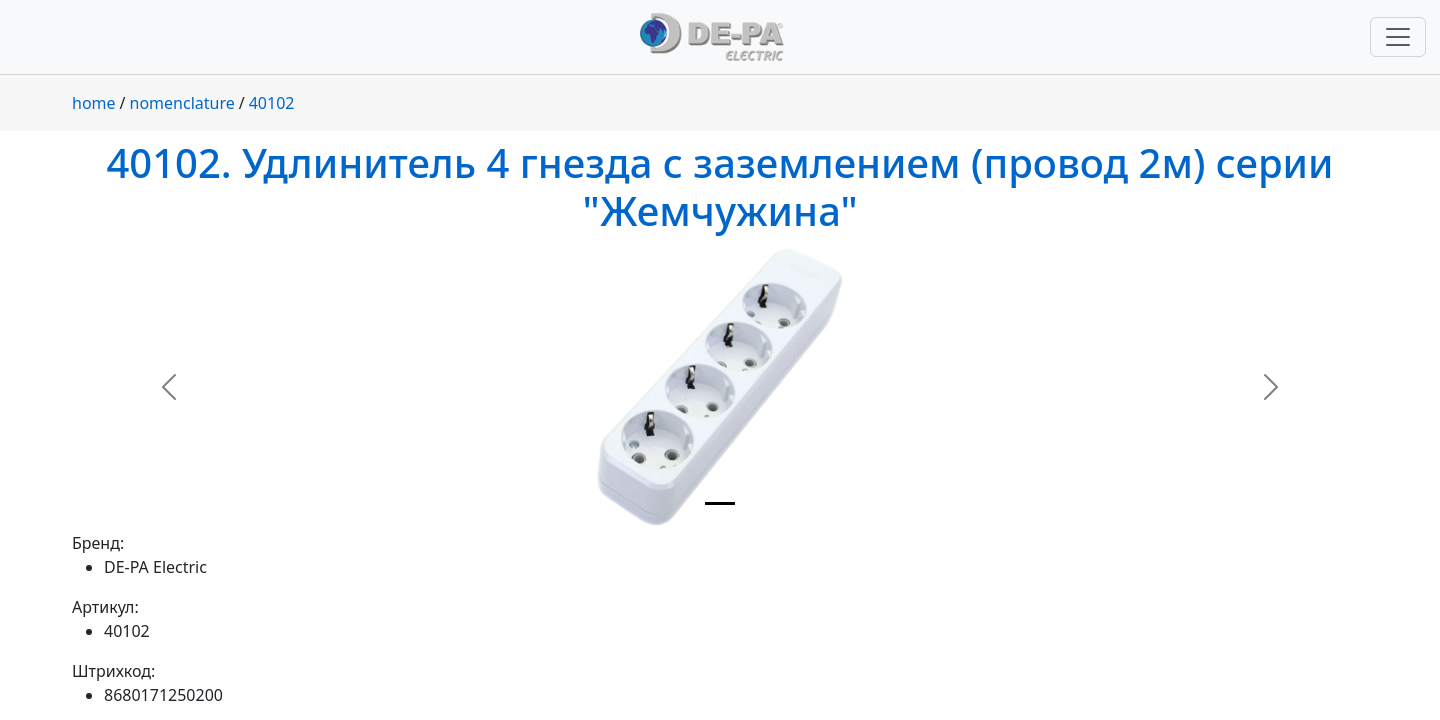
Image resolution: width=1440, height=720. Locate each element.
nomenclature (182, 103)
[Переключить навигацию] (1398, 37)
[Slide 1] (720, 503)
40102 (272, 103)
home (94, 103)
